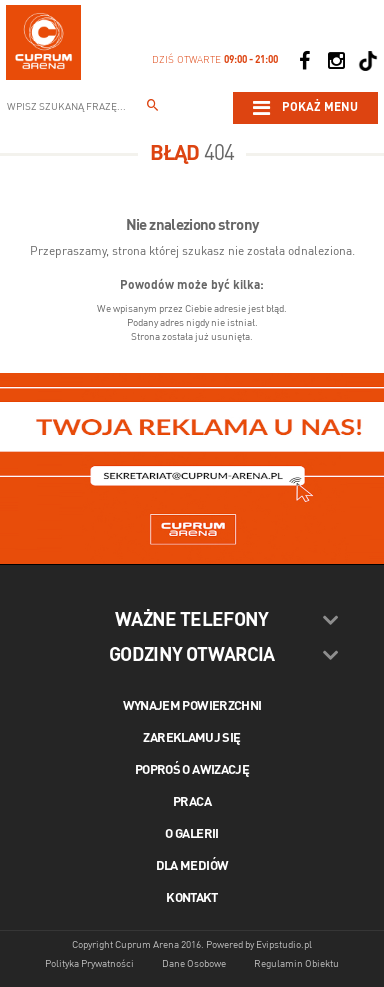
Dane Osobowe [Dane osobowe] (194, 964)
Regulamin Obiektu (296, 964)
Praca (192, 802)
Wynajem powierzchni (192, 706)
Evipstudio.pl (284, 945)
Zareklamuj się (191, 738)
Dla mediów (192, 866)
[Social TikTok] (368, 61)
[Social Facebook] (304, 61)
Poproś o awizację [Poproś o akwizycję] (192, 770)
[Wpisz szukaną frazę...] (153, 108)
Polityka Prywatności (89, 964)
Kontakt (192, 898)
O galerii (191, 834)
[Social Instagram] (336, 61)
